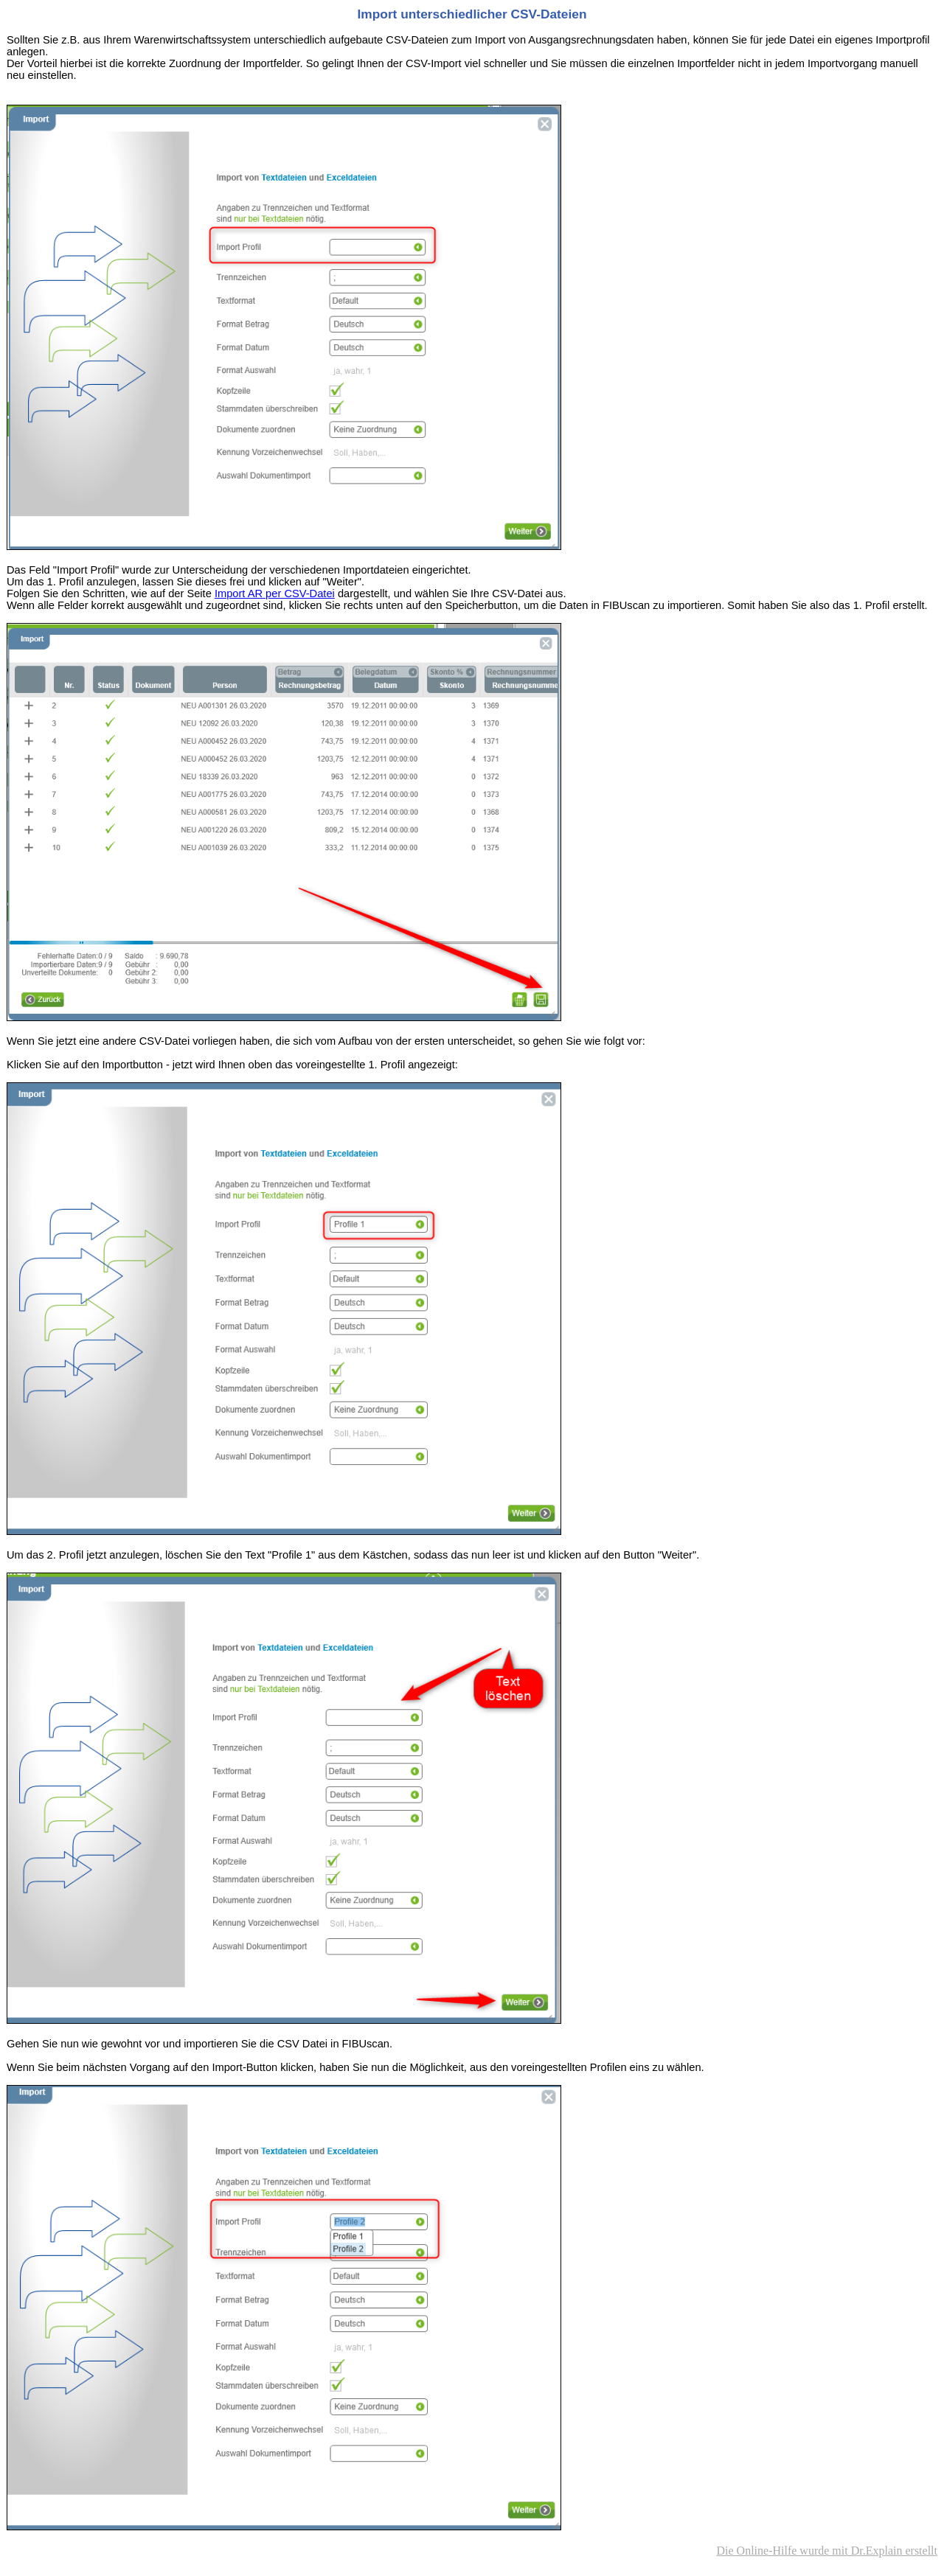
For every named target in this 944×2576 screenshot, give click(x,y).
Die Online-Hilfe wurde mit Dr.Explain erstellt (827, 2550)
